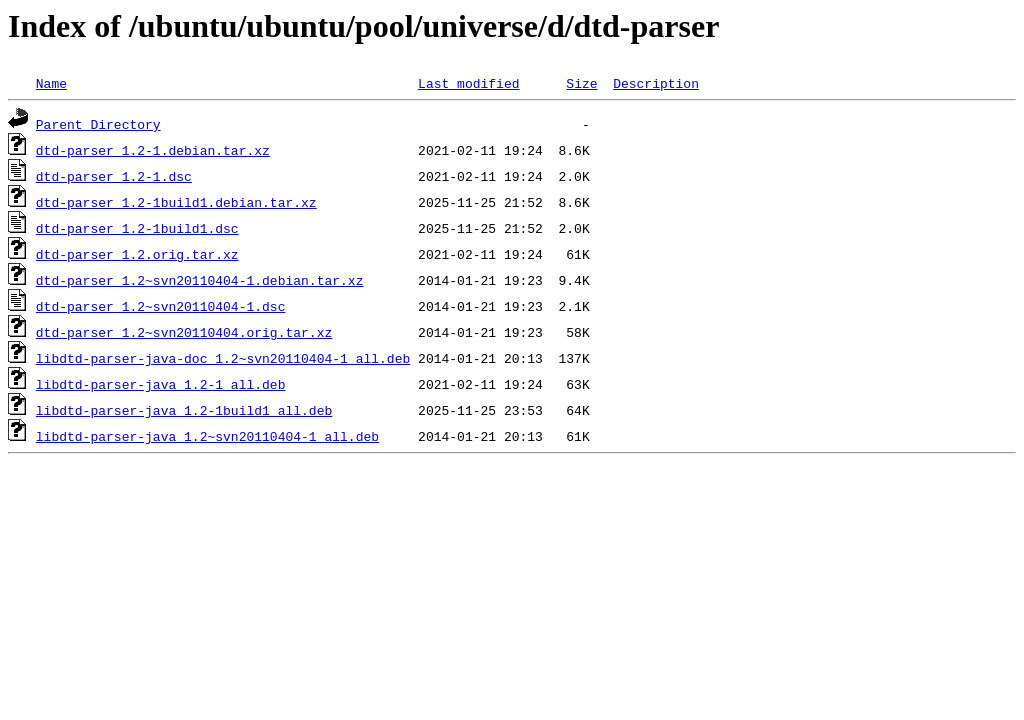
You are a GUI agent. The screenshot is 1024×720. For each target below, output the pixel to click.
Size (581, 83)
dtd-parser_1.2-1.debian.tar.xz (153, 150)
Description (656, 83)
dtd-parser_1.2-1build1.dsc (137, 228)
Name (51, 83)
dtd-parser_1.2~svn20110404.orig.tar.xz (184, 332)
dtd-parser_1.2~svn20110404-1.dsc (161, 306)
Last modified (468, 83)
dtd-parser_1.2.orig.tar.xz (137, 254)
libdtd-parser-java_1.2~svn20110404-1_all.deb (207, 436)
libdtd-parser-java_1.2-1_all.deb (161, 384)
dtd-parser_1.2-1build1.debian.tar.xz (176, 202)
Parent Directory (98, 124)
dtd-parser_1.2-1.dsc (114, 176)
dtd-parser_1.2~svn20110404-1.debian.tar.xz (200, 280)
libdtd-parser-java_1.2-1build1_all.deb (184, 410)
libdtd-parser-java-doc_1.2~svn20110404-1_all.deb (223, 358)
